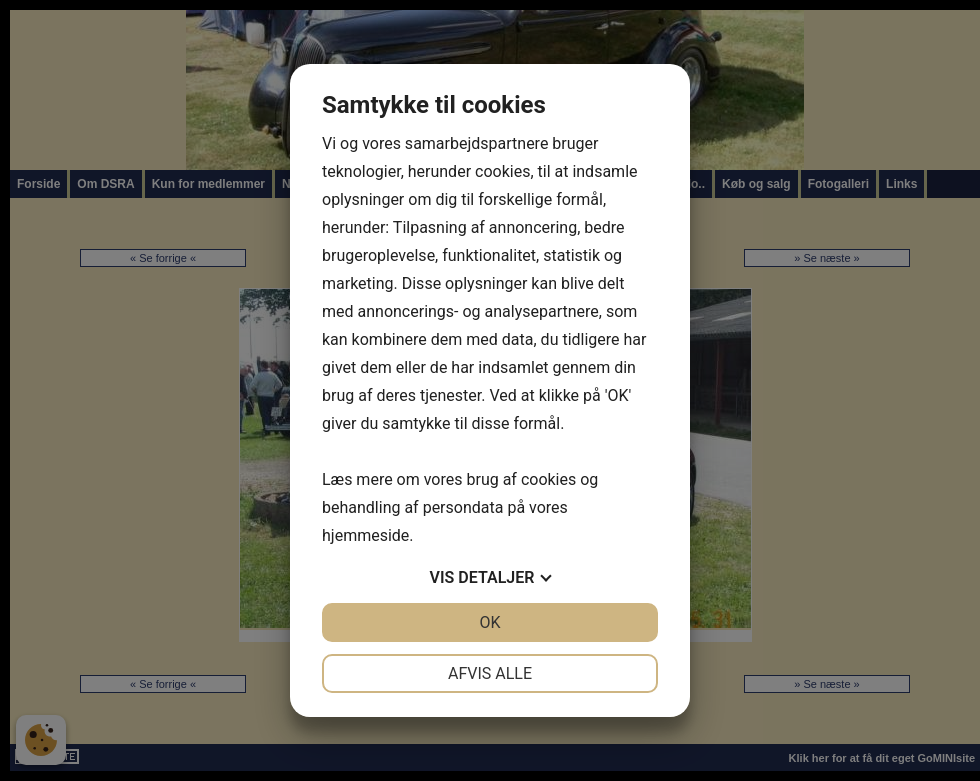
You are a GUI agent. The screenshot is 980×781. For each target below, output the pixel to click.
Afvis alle (490, 673)
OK (489, 622)
